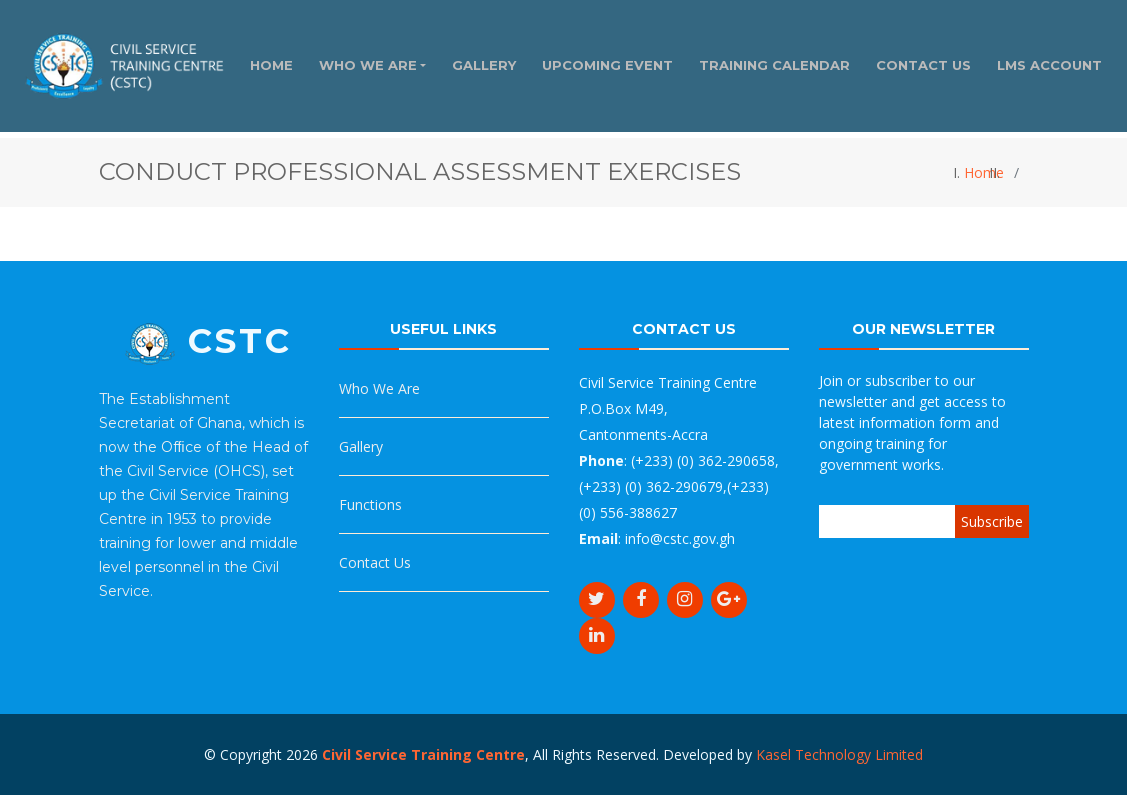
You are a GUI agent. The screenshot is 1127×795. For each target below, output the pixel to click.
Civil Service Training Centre (423, 754)
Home (984, 172)
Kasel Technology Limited (839, 754)
